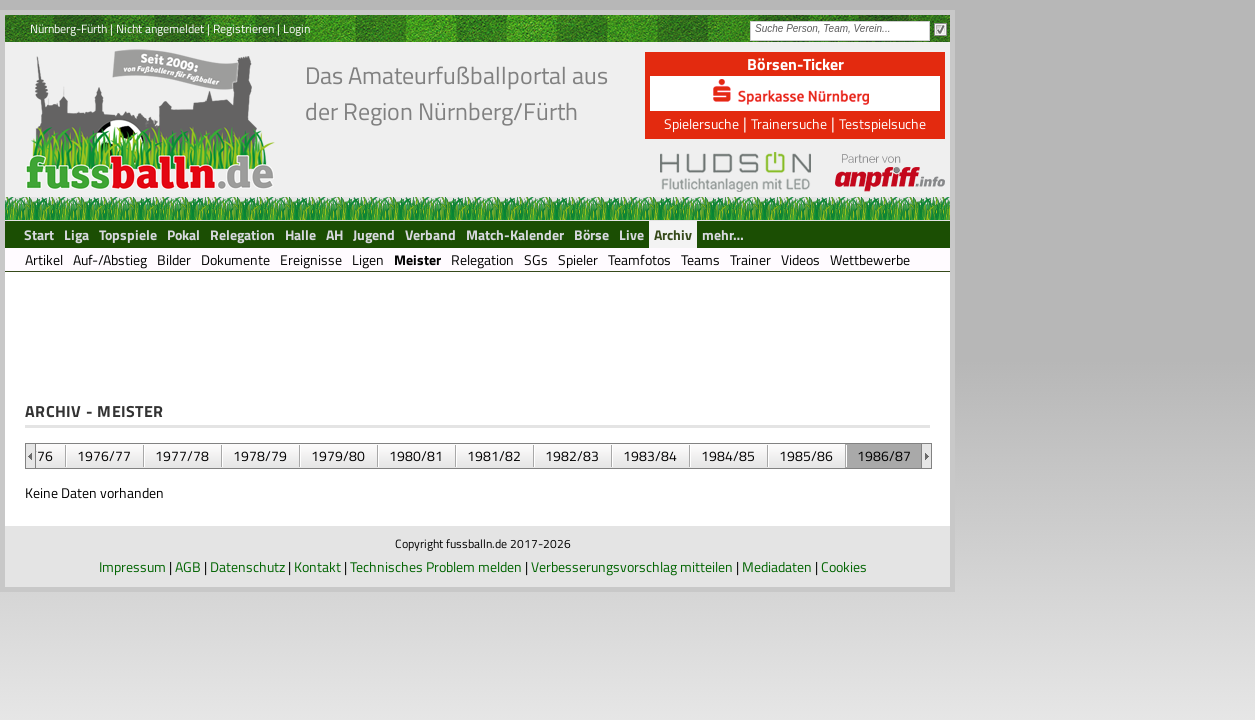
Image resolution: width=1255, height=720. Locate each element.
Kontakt (317, 566)
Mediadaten (777, 566)
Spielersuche (701, 123)
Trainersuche (789, 123)
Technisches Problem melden (436, 566)
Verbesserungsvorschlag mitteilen (632, 566)
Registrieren (243, 28)
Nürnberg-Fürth (68, 28)
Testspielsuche (882, 123)
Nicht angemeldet (160, 28)
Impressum (132, 566)
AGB (188, 566)
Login (296, 28)
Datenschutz (247, 566)
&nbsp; (30, 456)
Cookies (844, 566)
